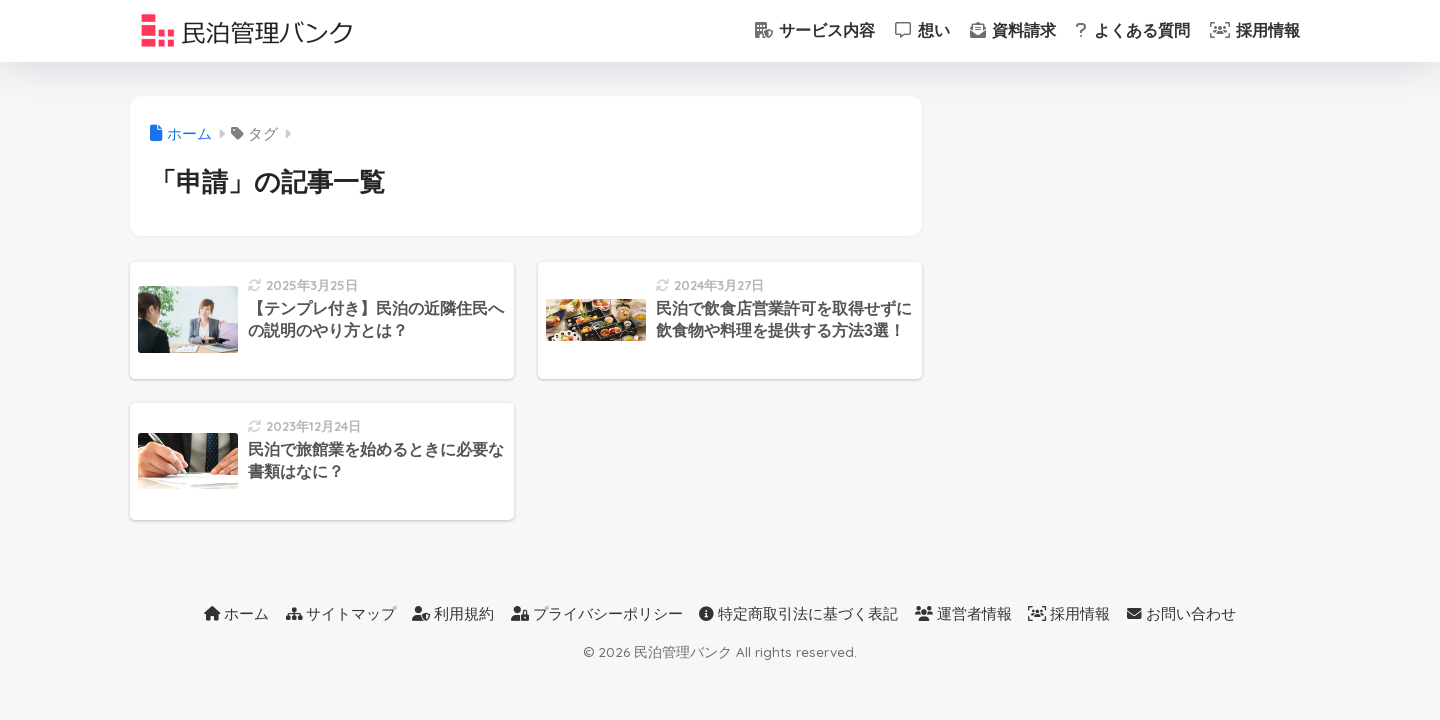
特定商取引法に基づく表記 (798, 614)
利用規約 (453, 614)
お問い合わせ (1181, 614)
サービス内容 (815, 30)
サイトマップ (341, 614)
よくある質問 (1132, 30)
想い (922, 30)
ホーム (236, 614)
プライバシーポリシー (597, 614)
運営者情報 (963, 614)
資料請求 (1013, 30)
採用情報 (1255, 30)
